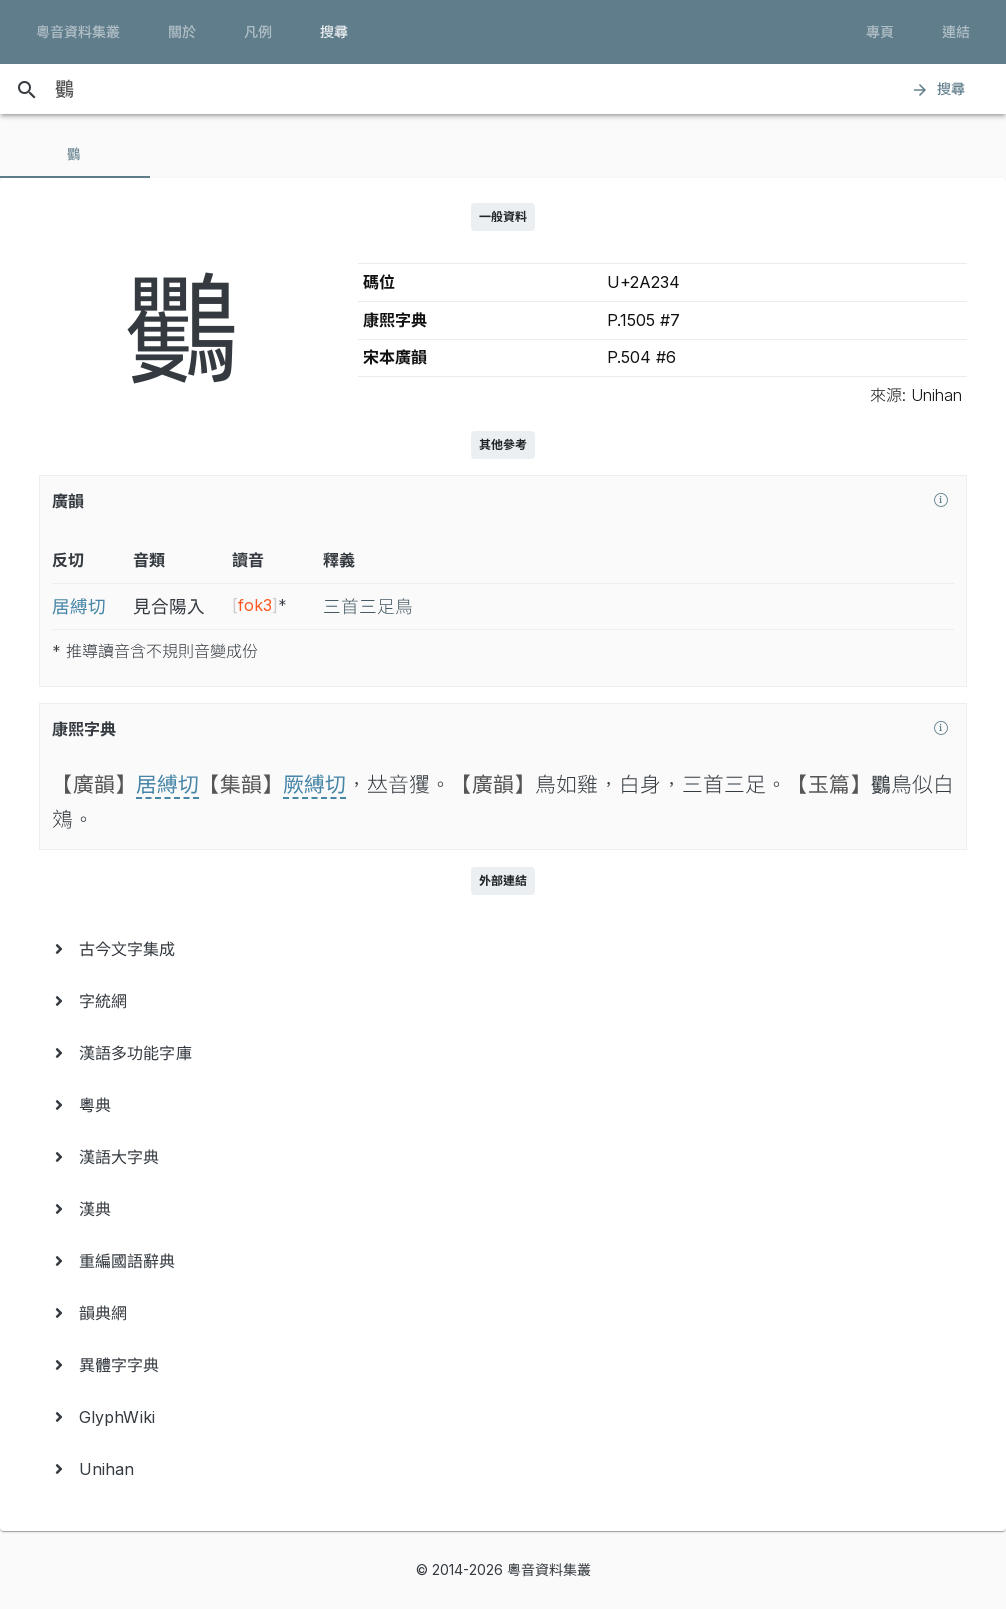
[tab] (75, 154)
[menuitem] (503, 949)
